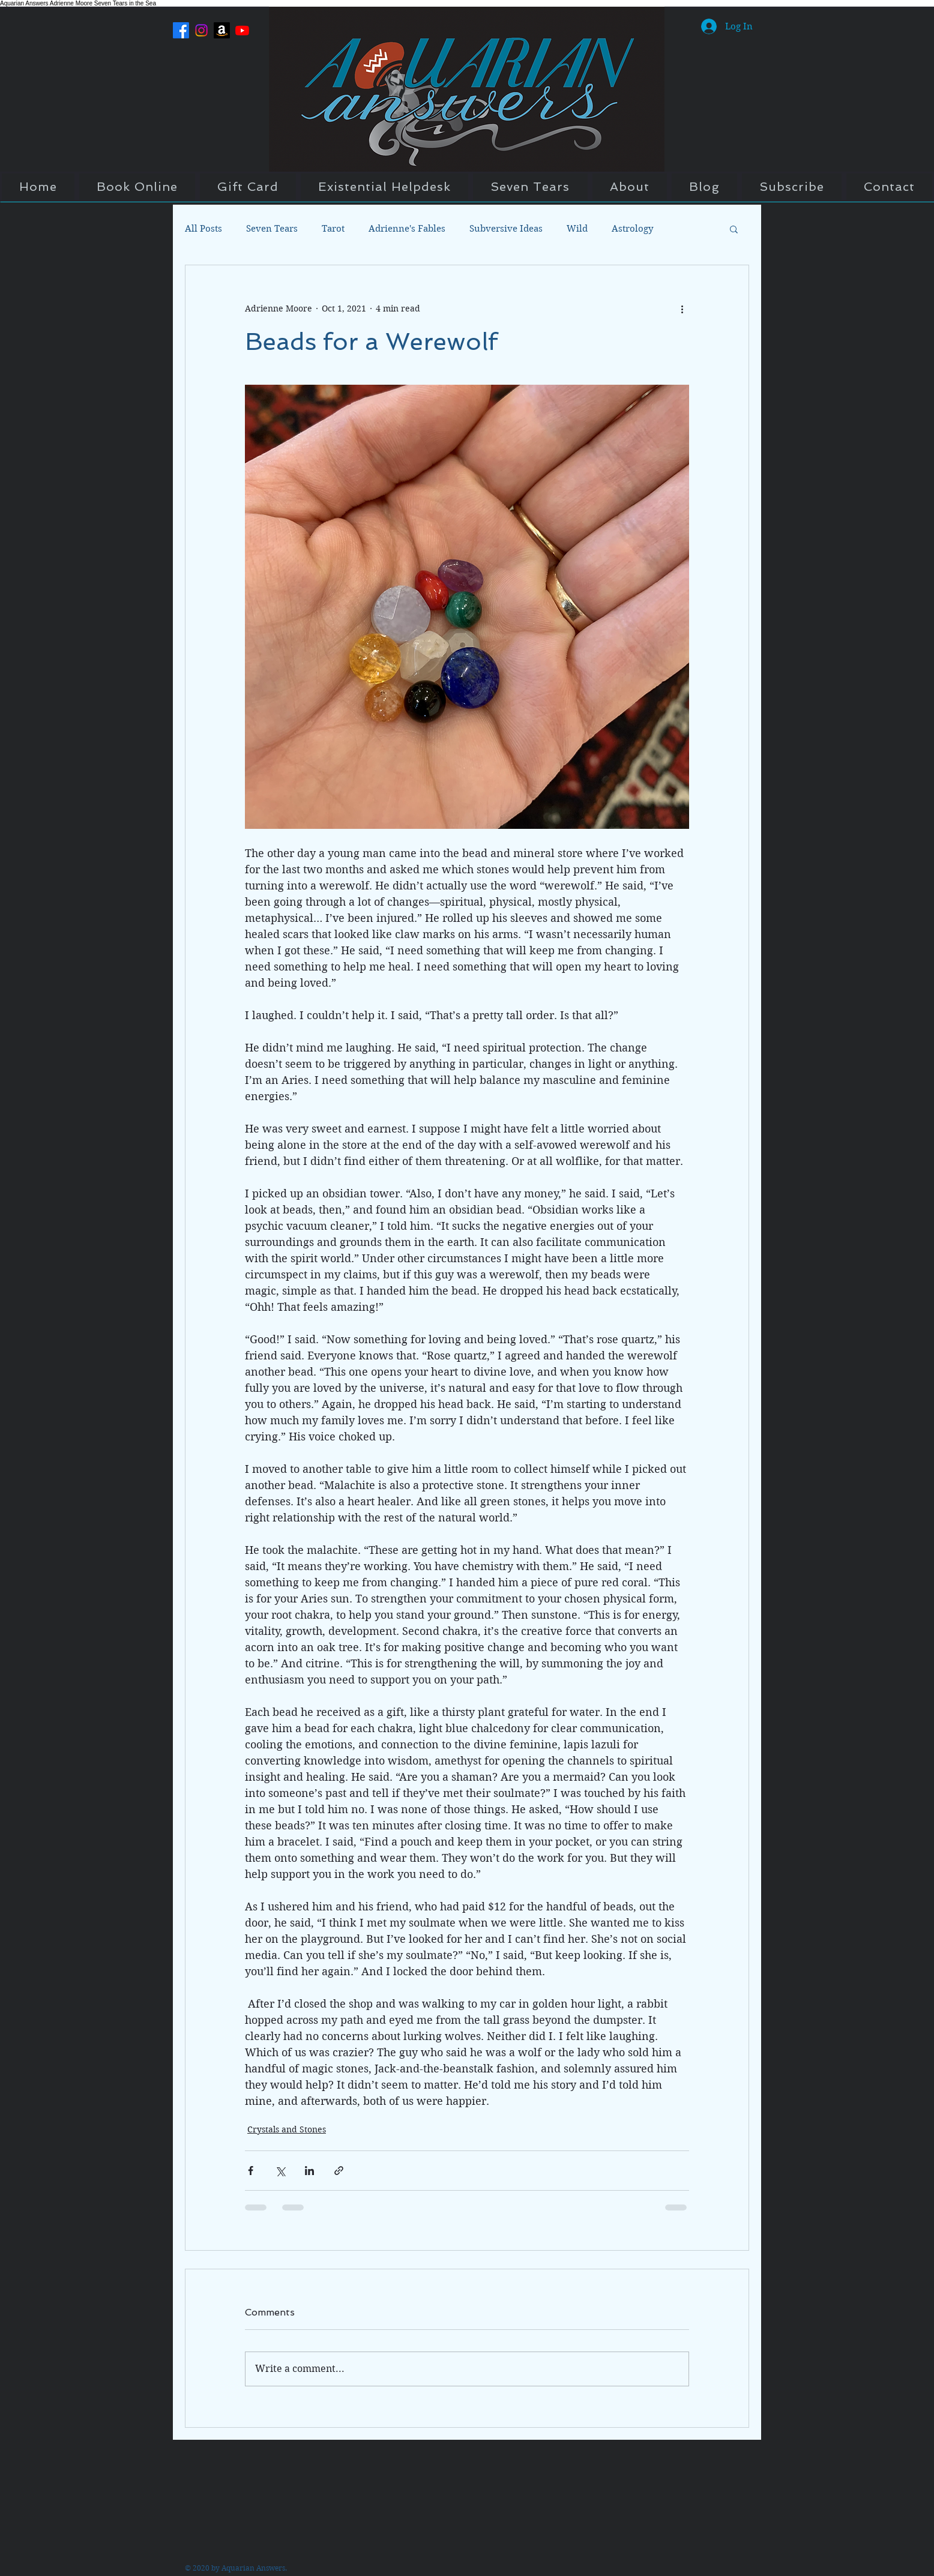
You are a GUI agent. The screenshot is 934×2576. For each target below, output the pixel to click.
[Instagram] (201, 30)
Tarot (333, 228)
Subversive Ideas (506, 228)
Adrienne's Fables (407, 228)
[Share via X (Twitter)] (280, 2170)
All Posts (203, 228)
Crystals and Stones (286, 2129)
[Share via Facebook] (250, 2170)
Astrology (632, 228)
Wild (577, 228)
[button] (734, 228)
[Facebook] (181, 30)
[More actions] (682, 308)
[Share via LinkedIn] (309, 2170)
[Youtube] (242, 30)
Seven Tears (272, 228)
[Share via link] (339, 2170)
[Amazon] (222, 30)
